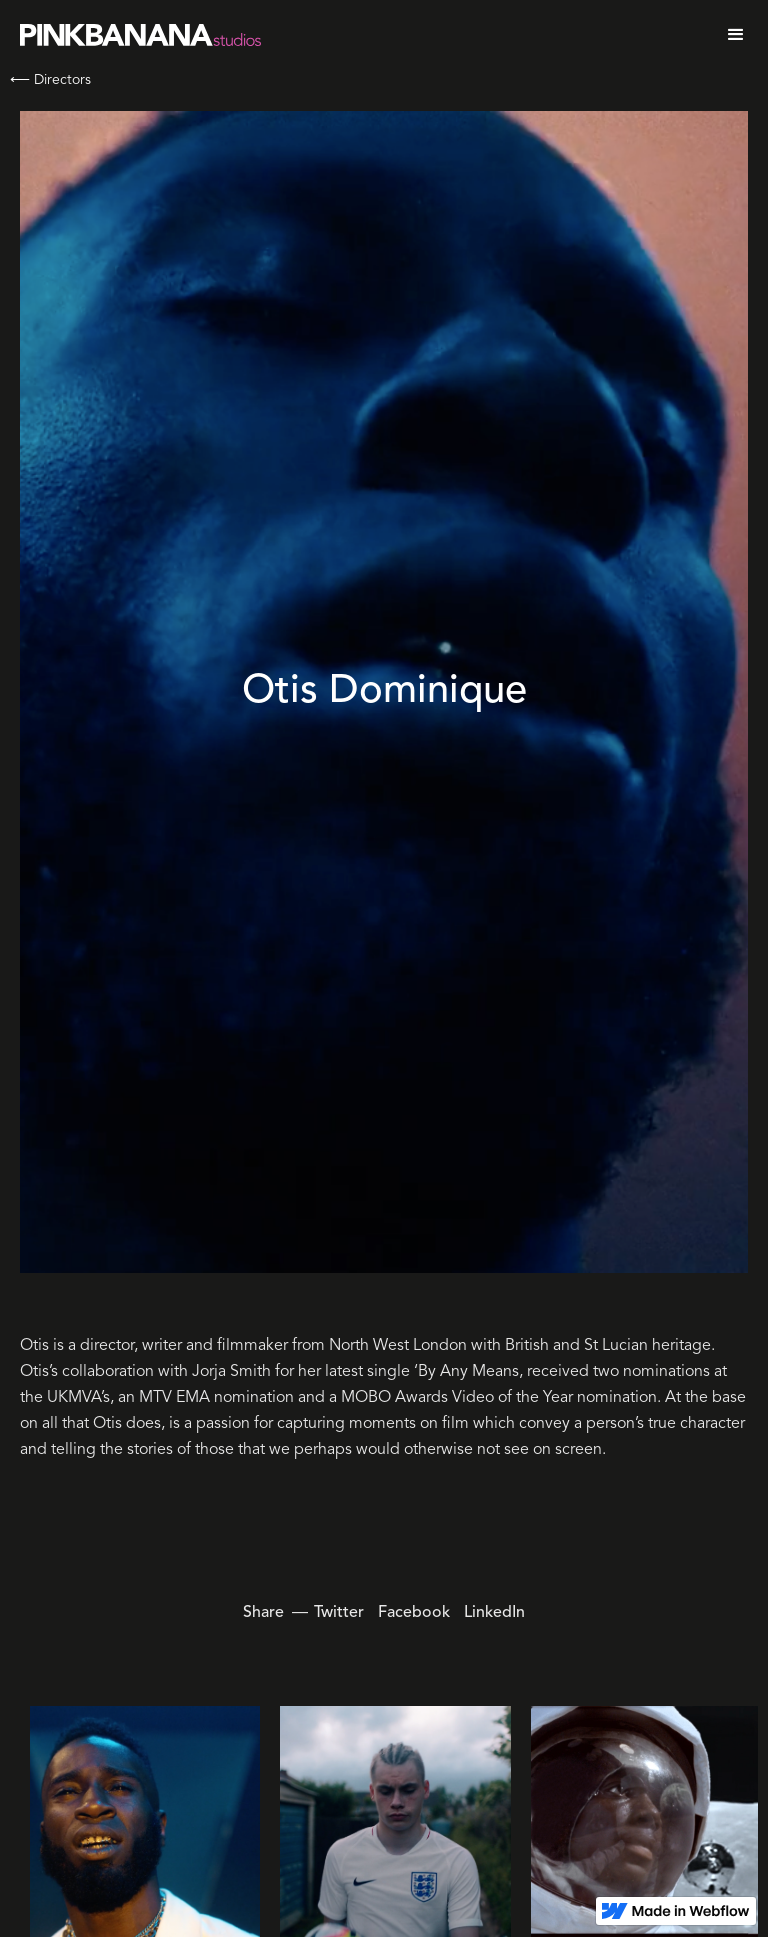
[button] (736, 35)
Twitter (339, 1613)
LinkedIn (494, 1613)
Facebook (414, 1613)
